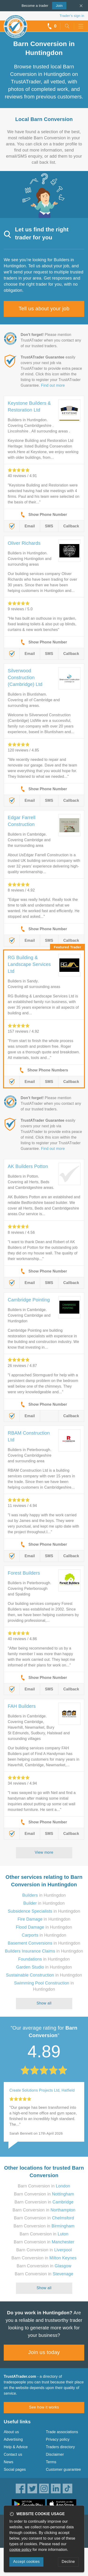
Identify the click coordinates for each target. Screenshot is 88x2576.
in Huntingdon (44, 1895)
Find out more (53, 385)
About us (11, 2432)
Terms (51, 2462)
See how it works (44, 2407)
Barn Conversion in (44, 2186)
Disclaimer (55, 2454)
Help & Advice (16, 2447)
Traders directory (60, 2447)
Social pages (15, 2469)
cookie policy (20, 2550)
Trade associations (62, 2432)
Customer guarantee (63, 2469)
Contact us (13, 2454)
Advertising (13, 2439)
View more (44, 1852)
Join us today (44, 2352)
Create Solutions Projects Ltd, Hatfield (42, 2090)
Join (57, 5)
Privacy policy (58, 2439)
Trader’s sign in (72, 16)
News (8, 2462)
